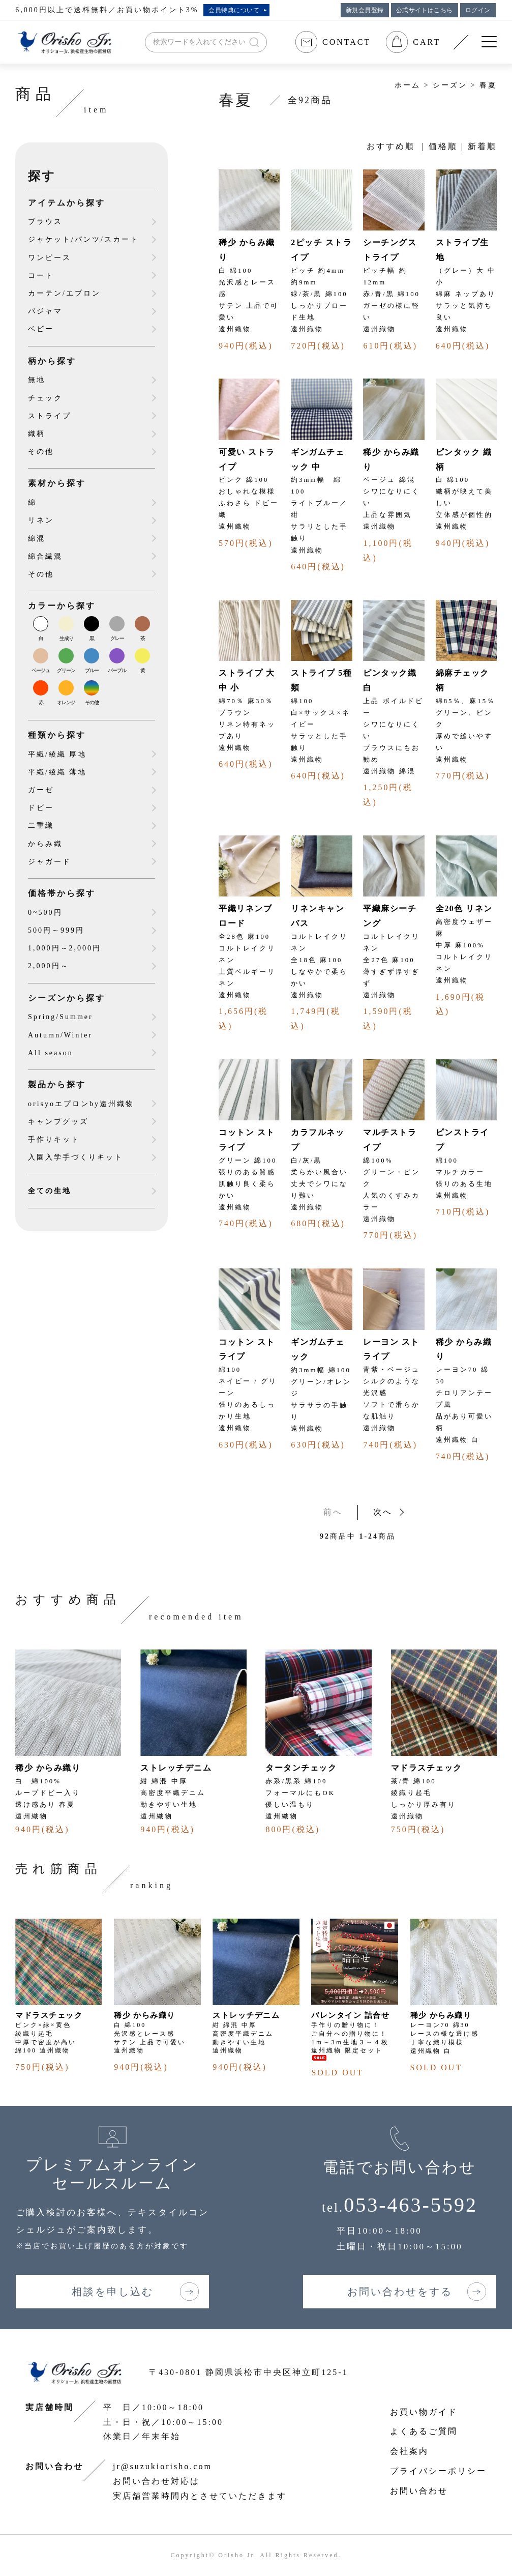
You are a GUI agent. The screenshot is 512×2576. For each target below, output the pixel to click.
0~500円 (45, 912)
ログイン (478, 10)
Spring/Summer (60, 1017)
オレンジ (66, 702)
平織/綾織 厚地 (57, 754)
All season (50, 1053)
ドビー (41, 808)
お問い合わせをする (400, 2291)
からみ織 (45, 844)
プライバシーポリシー (438, 2471)
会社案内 (409, 2451)
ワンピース (49, 258)
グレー (117, 638)
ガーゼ (41, 790)
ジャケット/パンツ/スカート (83, 239)
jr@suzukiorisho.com (162, 2466)
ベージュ (41, 670)
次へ (383, 1512)
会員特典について (233, 10)
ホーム (407, 85)
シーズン (450, 85)
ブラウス (45, 221)
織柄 (36, 434)
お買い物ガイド (424, 2412)
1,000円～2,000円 (64, 948)
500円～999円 (56, 930)
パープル (117, 670)
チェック (45, 398)
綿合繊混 (45, 556)
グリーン (66, 670)
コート (41, 275)
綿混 (36, 538)
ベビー (41, 329)
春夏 (488, 85)
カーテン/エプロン (64, 293)
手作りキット (54, 1139)
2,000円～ (48, 966)
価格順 (443, 146)
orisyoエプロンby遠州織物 (81, 1104)
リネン (41, 520)
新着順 (482, 146)
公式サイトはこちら (424, 10)
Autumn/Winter (60, 1035)
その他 (41, 451)
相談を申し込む (113, 2291)
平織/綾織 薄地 (57, 772)
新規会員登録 (365, 10)
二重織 (41, 825)
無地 (36, 380)
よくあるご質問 (424, 2431)
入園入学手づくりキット (75, 1157)
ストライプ (49, 416)
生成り (66, 638)
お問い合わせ (419, 2490)
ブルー (92, 670)
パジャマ (45, 311)
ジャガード (49, 861)
